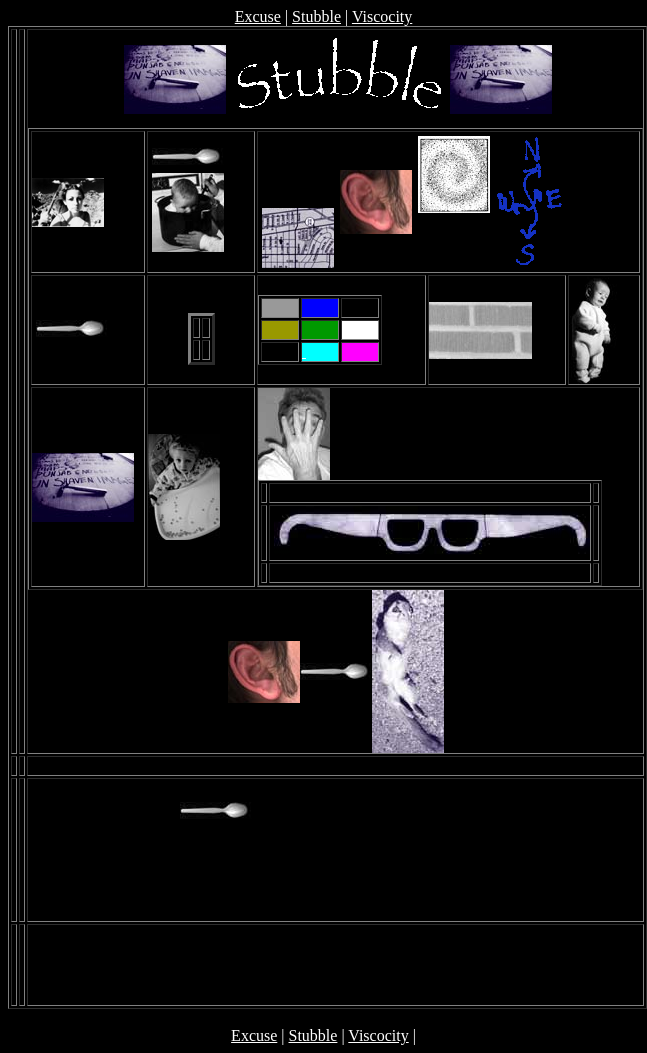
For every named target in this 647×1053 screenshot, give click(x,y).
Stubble (316, 16)
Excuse (258, 16)
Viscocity (382, 16)
